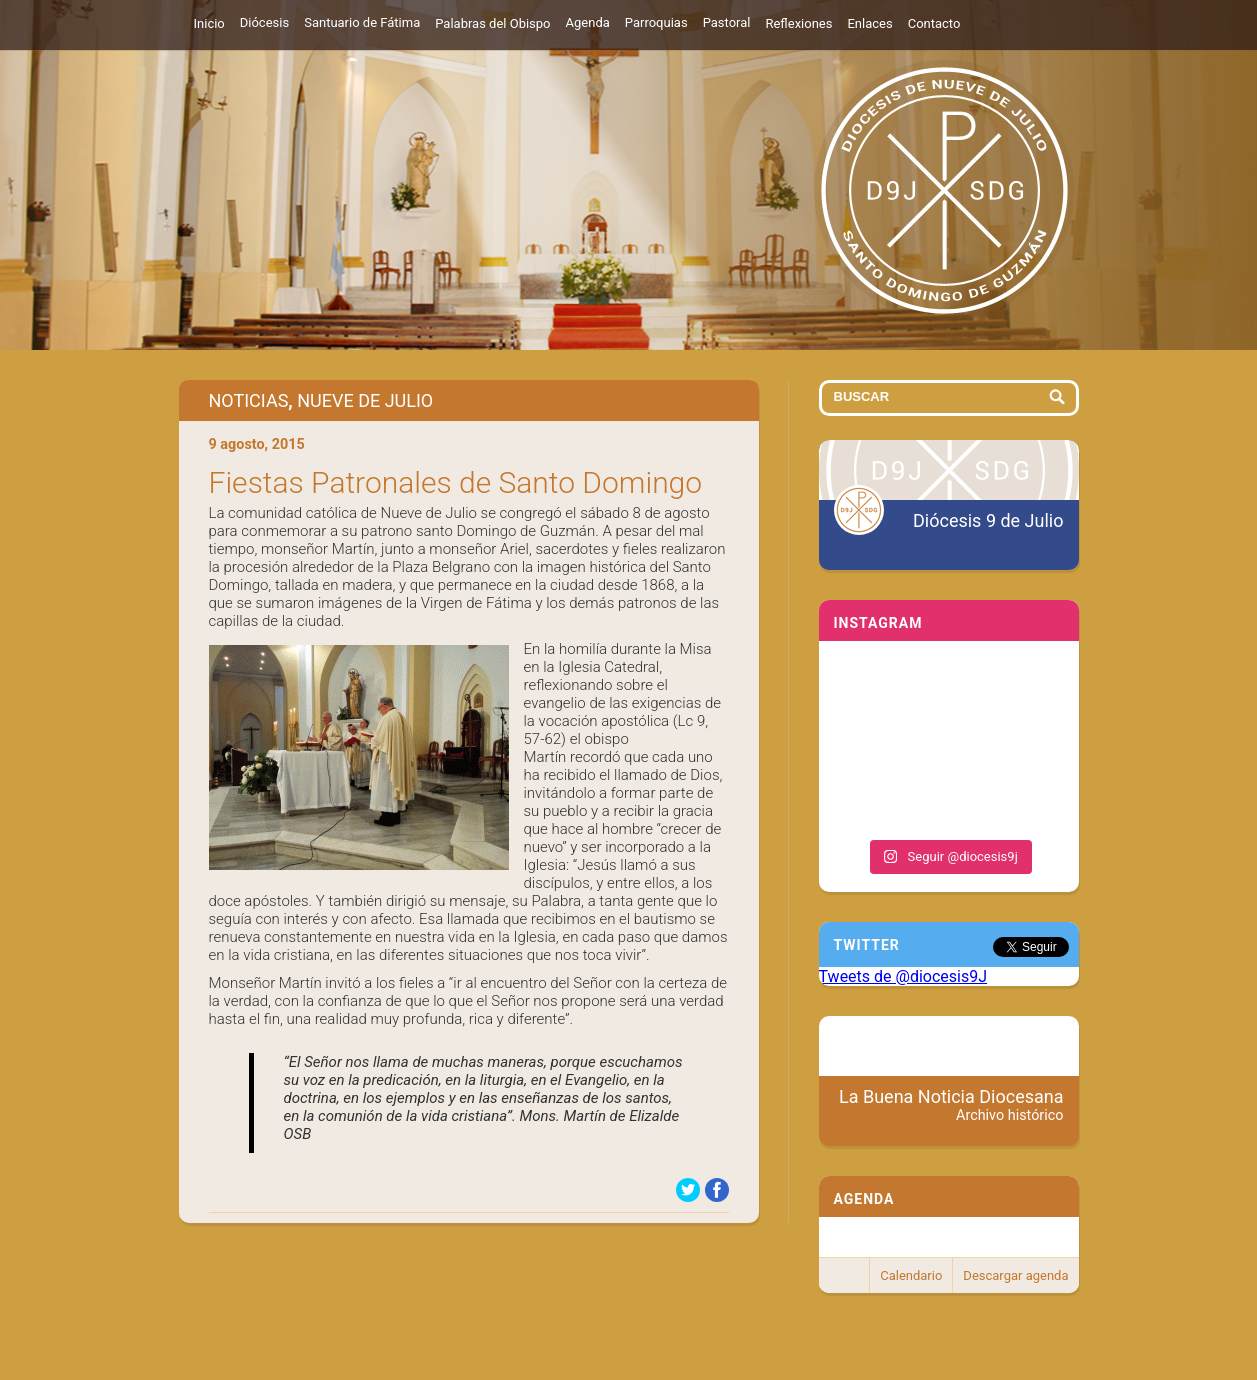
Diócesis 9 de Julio (988, 520)
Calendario (911, 1275)
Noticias (249, 400)
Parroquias (656, 22)
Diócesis (264, 22)
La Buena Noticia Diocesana (951, 1105)
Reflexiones (798, 23)
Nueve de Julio (365, 400)
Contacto (934, 23)
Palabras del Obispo (492, 23)
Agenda (588, 22)
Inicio (209, 23)
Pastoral (727, 22)
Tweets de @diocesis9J (903, 976)
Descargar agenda (1015, 1275)
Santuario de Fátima (362, 22)
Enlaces (869, 23)
